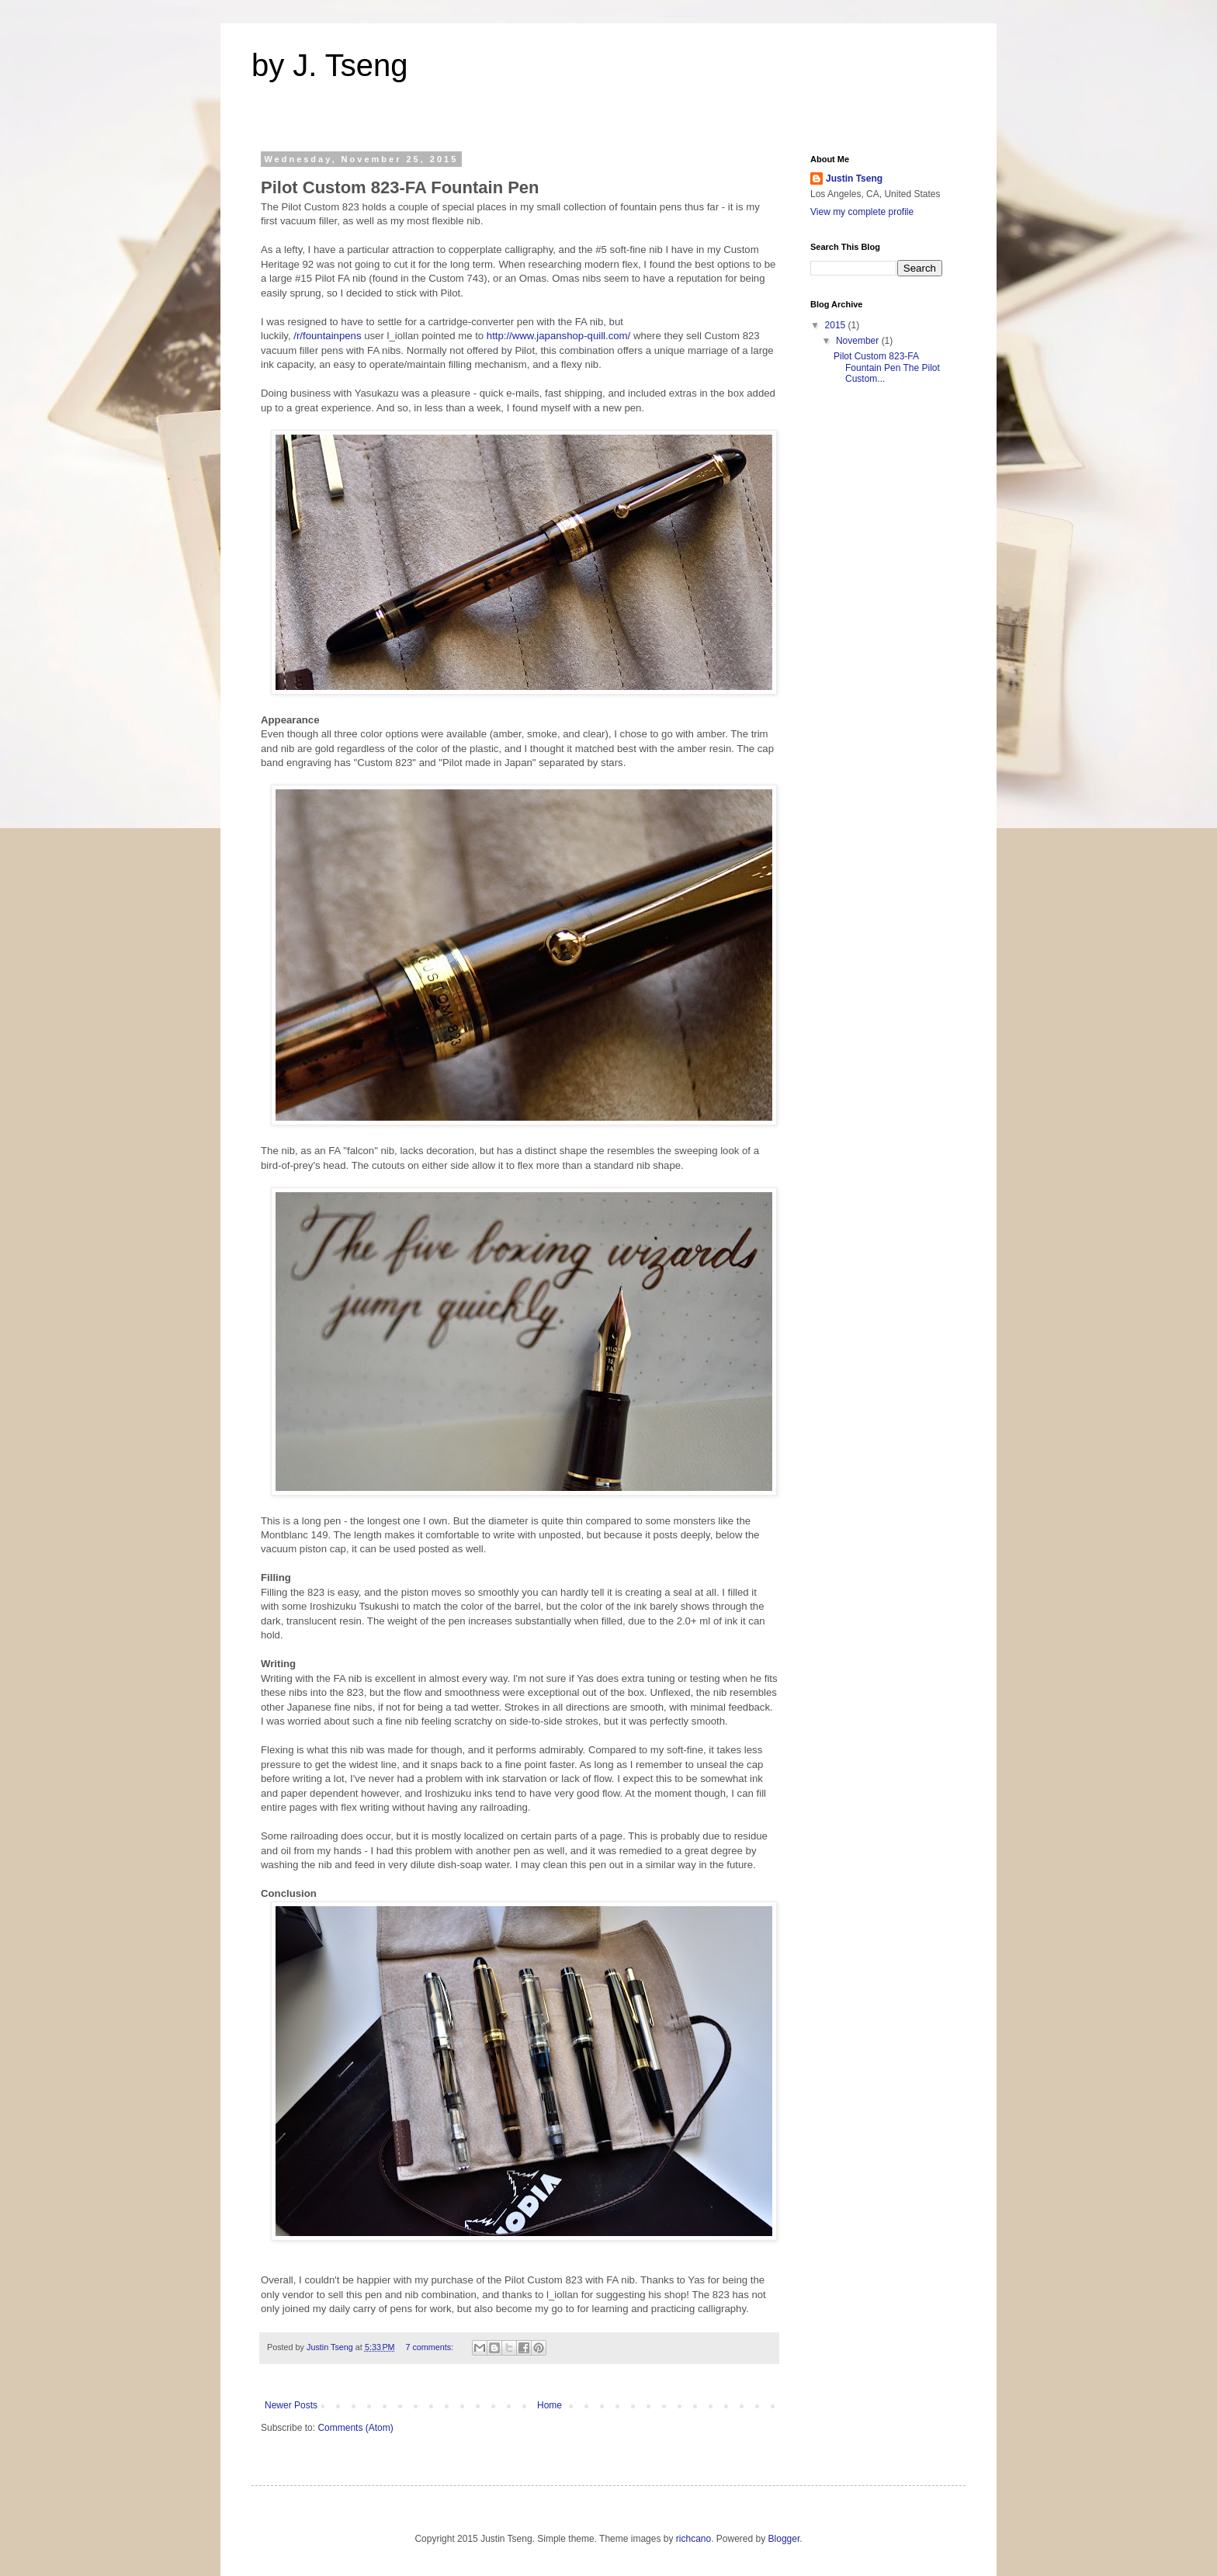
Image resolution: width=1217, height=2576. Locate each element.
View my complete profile (862, 211)
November (859, 340)
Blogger (784, 2538)
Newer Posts (291, 2405)
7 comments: (430, 2347)
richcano (693, 2538)
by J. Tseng (329, 65)
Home (549, 2405)
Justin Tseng (854, 178)
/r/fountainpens (327, 336)
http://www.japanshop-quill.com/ (558, 336)
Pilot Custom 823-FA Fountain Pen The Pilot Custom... (887, 367)
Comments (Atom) (355, 2427)
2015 (836, 325)
